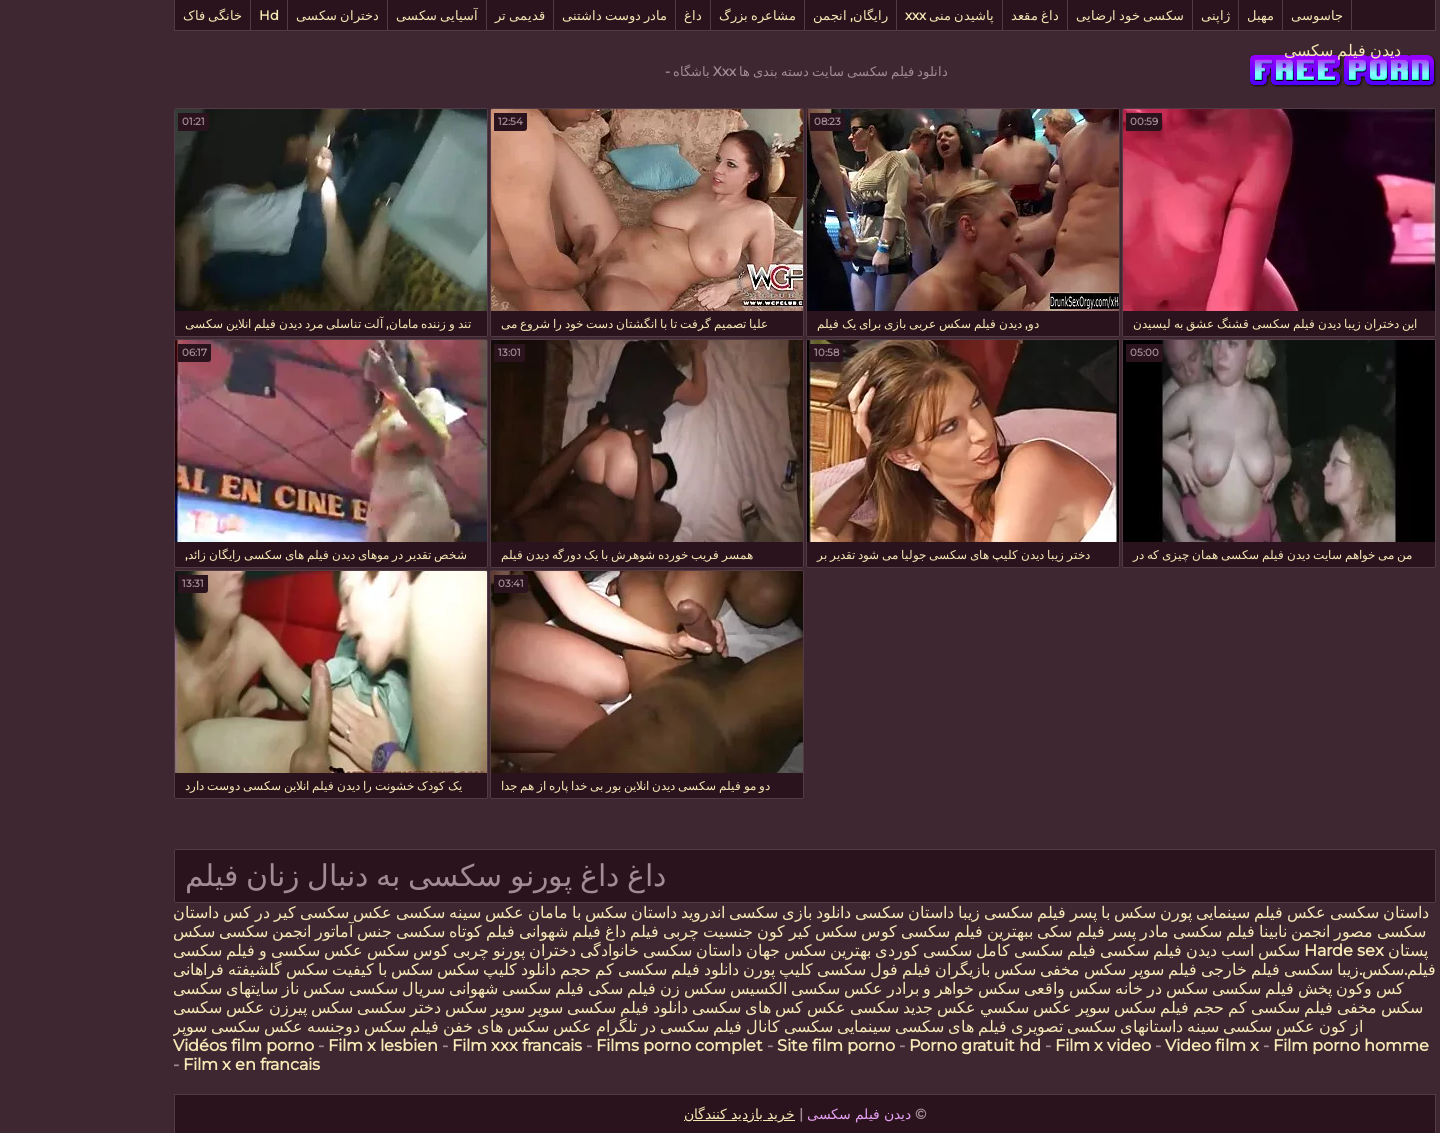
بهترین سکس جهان (723, 950)
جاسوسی (1232, 15)
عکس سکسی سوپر (153, 1026)
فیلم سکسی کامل (949, 950)
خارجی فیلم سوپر (1103, 969)
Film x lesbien (298, 1045)
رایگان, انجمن (765, 15)
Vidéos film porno (158, 1045)
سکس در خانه (1076, 988)
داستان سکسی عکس (1271, 912)
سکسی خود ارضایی (1045, 15)
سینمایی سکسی (752, 1026)
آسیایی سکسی (352, 15)
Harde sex (1259, 950)
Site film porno (751, 1045)
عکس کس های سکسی (684, 1007)
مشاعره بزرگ (672, 15)
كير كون (699, 931)
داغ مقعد (950, 15)
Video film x (1127, 1045)
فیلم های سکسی (866, 1026)
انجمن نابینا (1207, 931)
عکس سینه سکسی (375, 912)
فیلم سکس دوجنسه (288, 1026)
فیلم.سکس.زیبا (1301, 969)
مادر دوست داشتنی (529, 15)
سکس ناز (228, 988)
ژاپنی (1130, 15)
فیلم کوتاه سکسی (368, 931)
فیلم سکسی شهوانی (431, 988)
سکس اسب (1173, 950)
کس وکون (1285, 988)
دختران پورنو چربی (429, 950)
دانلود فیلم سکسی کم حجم (564, 969)
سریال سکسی (312, 988)
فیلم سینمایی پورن (1136, 912)
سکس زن (608, 988)
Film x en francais (166, 1064)
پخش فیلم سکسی (1187, 988)
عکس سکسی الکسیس (719, 988)
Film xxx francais (432, 1045)
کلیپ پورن (693, 969)
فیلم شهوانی (475, 931)
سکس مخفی (998, 969)
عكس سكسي (941, 1007)
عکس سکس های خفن (432, 1026)
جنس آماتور (268, 931)
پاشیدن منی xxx (864, 15)
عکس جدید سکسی (828, 1007)
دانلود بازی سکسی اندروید (679, 912)
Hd (184, 15)
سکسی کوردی (836, 950)
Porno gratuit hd (890, 1045)
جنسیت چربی (623, 931)
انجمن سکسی (180, 931)
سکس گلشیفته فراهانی (165, 969)
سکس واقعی (982, 988)
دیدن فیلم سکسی (1257, 50)
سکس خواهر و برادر (868, 988)
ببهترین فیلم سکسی (882, 931)
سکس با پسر (1028, 912)
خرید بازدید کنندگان (654, 1114)
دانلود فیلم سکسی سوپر (523, 1007)
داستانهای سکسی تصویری (1010, 1026)
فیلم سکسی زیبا (927, 912)
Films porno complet (594, 1045)
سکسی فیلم (1207, 969)
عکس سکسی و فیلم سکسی (183, 950)
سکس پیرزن (226, 1007)
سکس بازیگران (900, 969)
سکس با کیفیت (297, 969)
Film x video (1018, 1045)
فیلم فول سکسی (789, 969)
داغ (608, 15)
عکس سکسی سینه (1164, 1026)
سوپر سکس (400, 1007)
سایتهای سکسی (140, 988)
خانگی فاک (127, 15)
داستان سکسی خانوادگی (576, 950)
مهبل (1175, 15)
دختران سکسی (252, 15)
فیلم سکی (984, 931)
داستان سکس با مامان (517, 912)
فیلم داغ (547, 931)
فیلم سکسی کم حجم (1178, 1007)
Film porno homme (1266, 1045)
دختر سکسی (314, 1007)
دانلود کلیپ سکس (409, 969)
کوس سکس (771, 931)
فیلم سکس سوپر (1047, 1007)
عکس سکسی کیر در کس (220, 912)
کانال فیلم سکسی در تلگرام (601, 1026)
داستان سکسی (819, 912)
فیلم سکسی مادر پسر (1097, 931)
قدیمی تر (435, 15)
